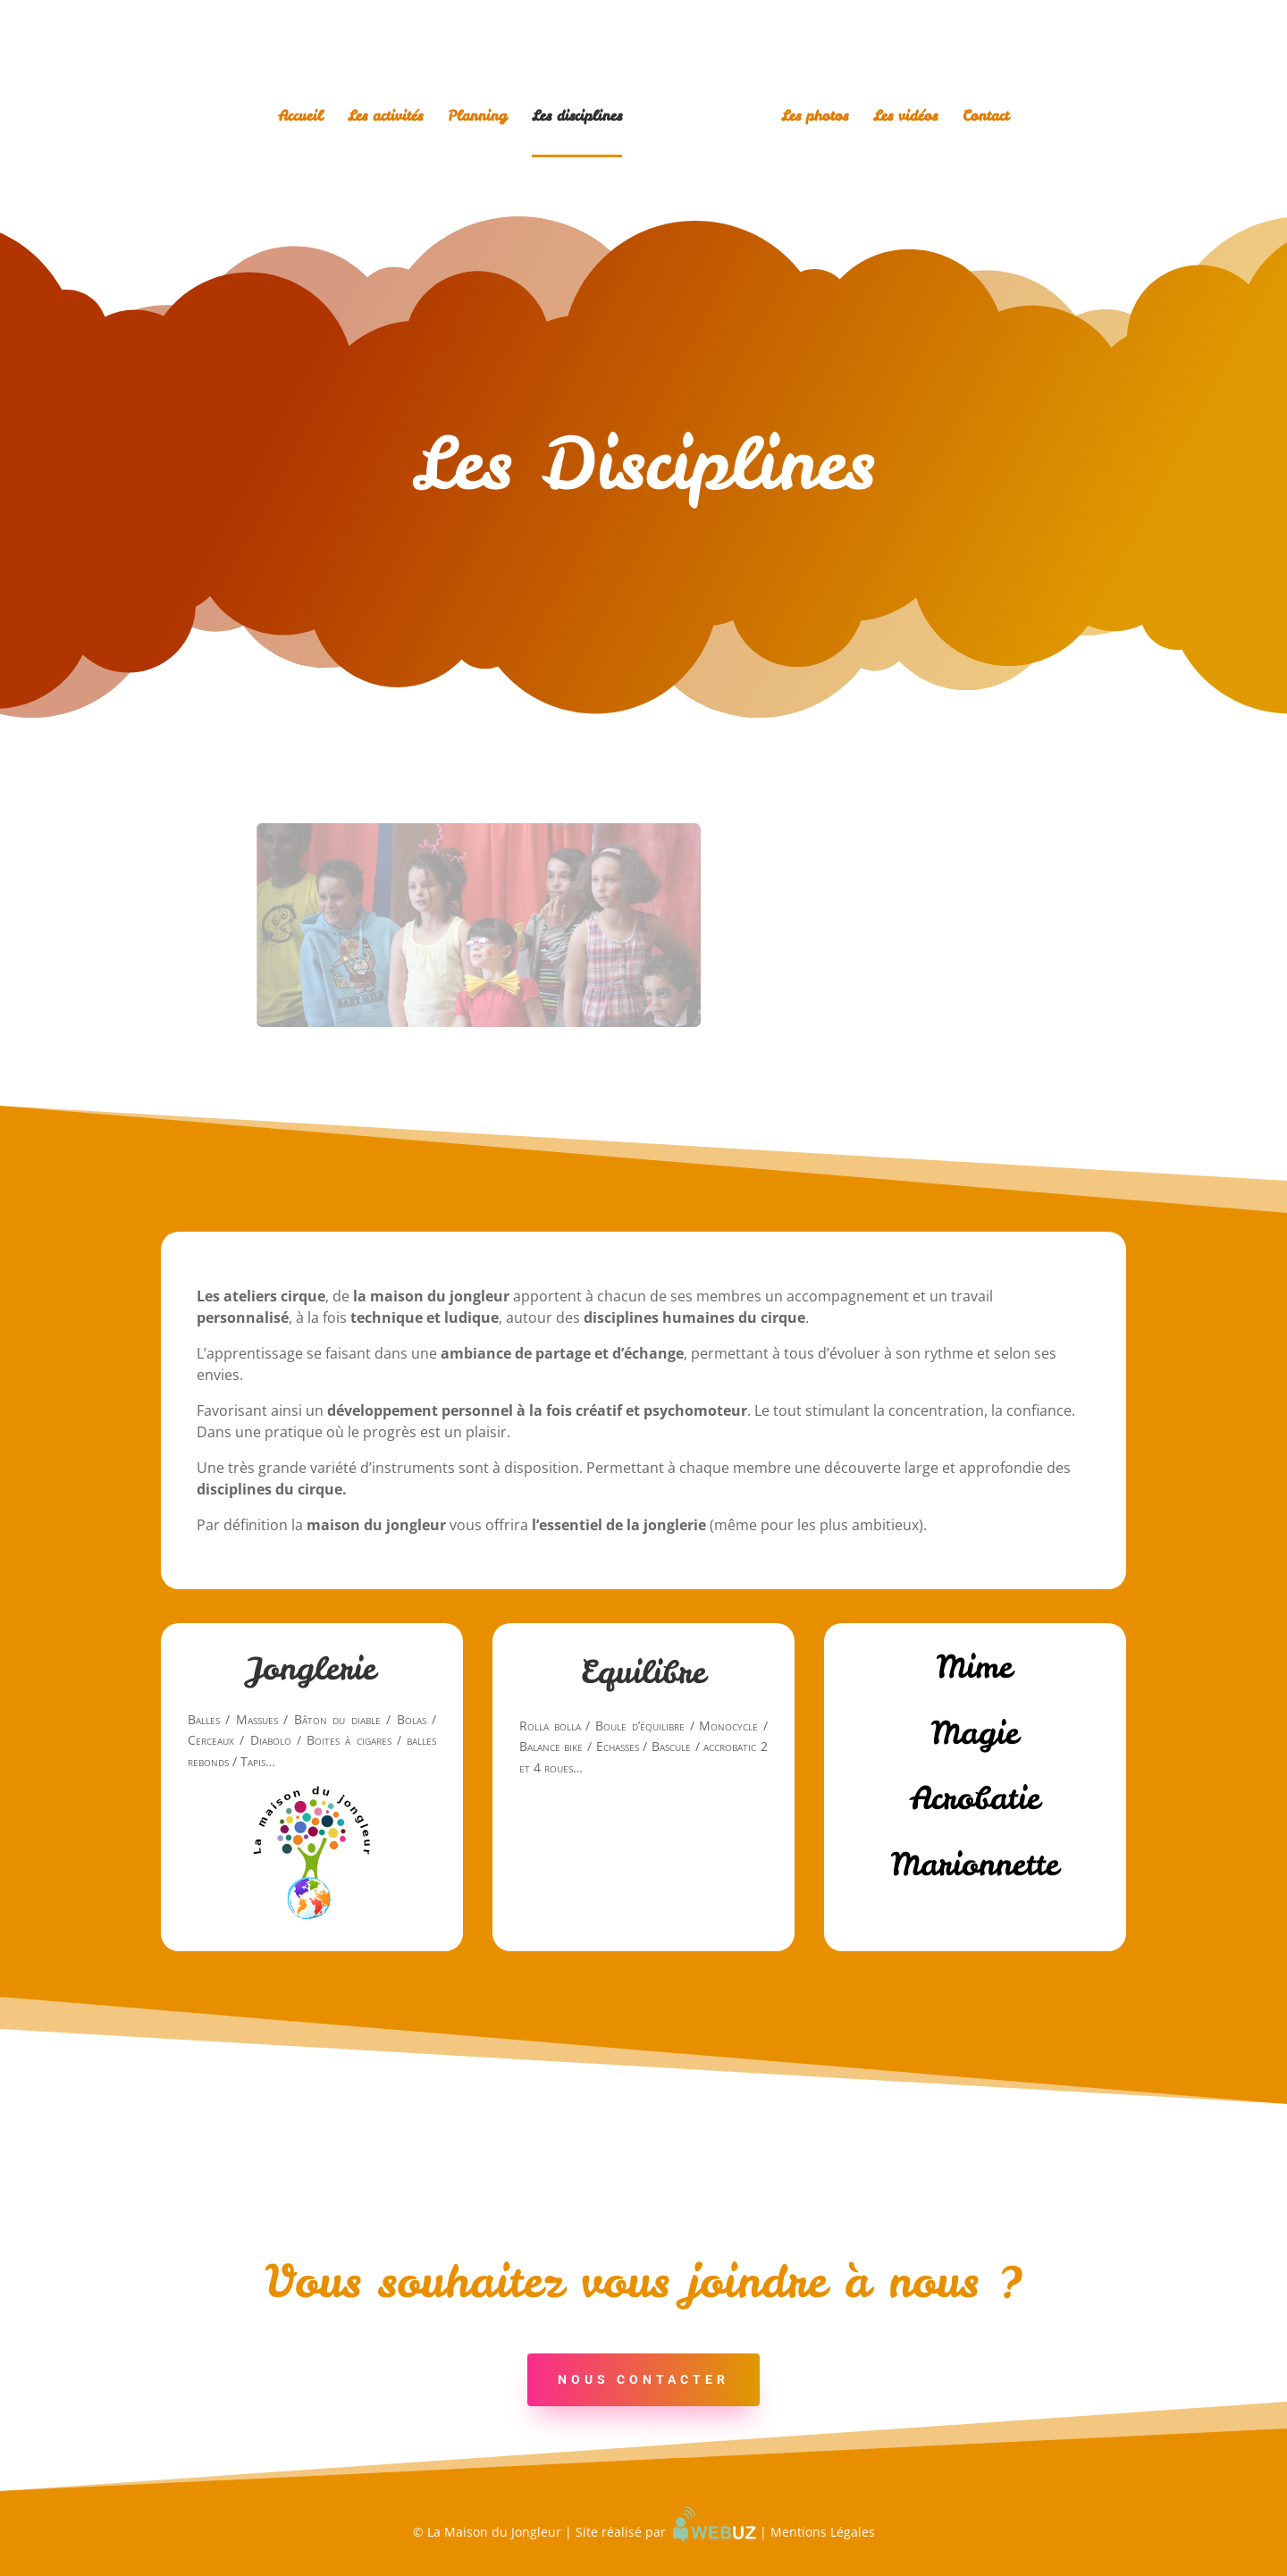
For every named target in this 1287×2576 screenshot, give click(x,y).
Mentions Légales (822, 2531)
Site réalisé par (666, 2531)
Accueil (300, 117)
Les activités (385, 117)
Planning (477, 117)
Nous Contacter (643, 2379)
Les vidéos (905, 117)
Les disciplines (577, 117)
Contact (986, 117)
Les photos (814, 117)
